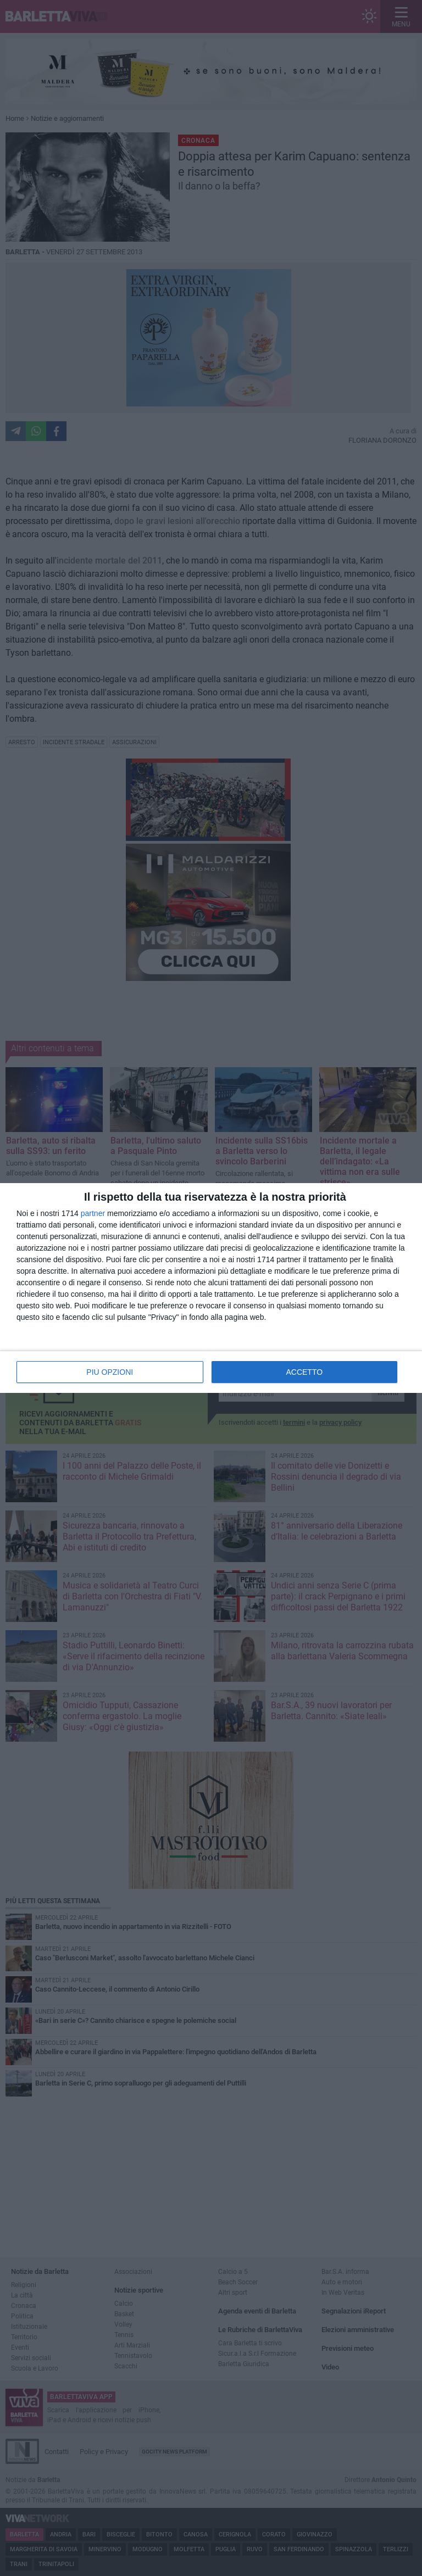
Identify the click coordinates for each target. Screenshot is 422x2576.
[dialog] (211, 1288)
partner (93, 1213)
